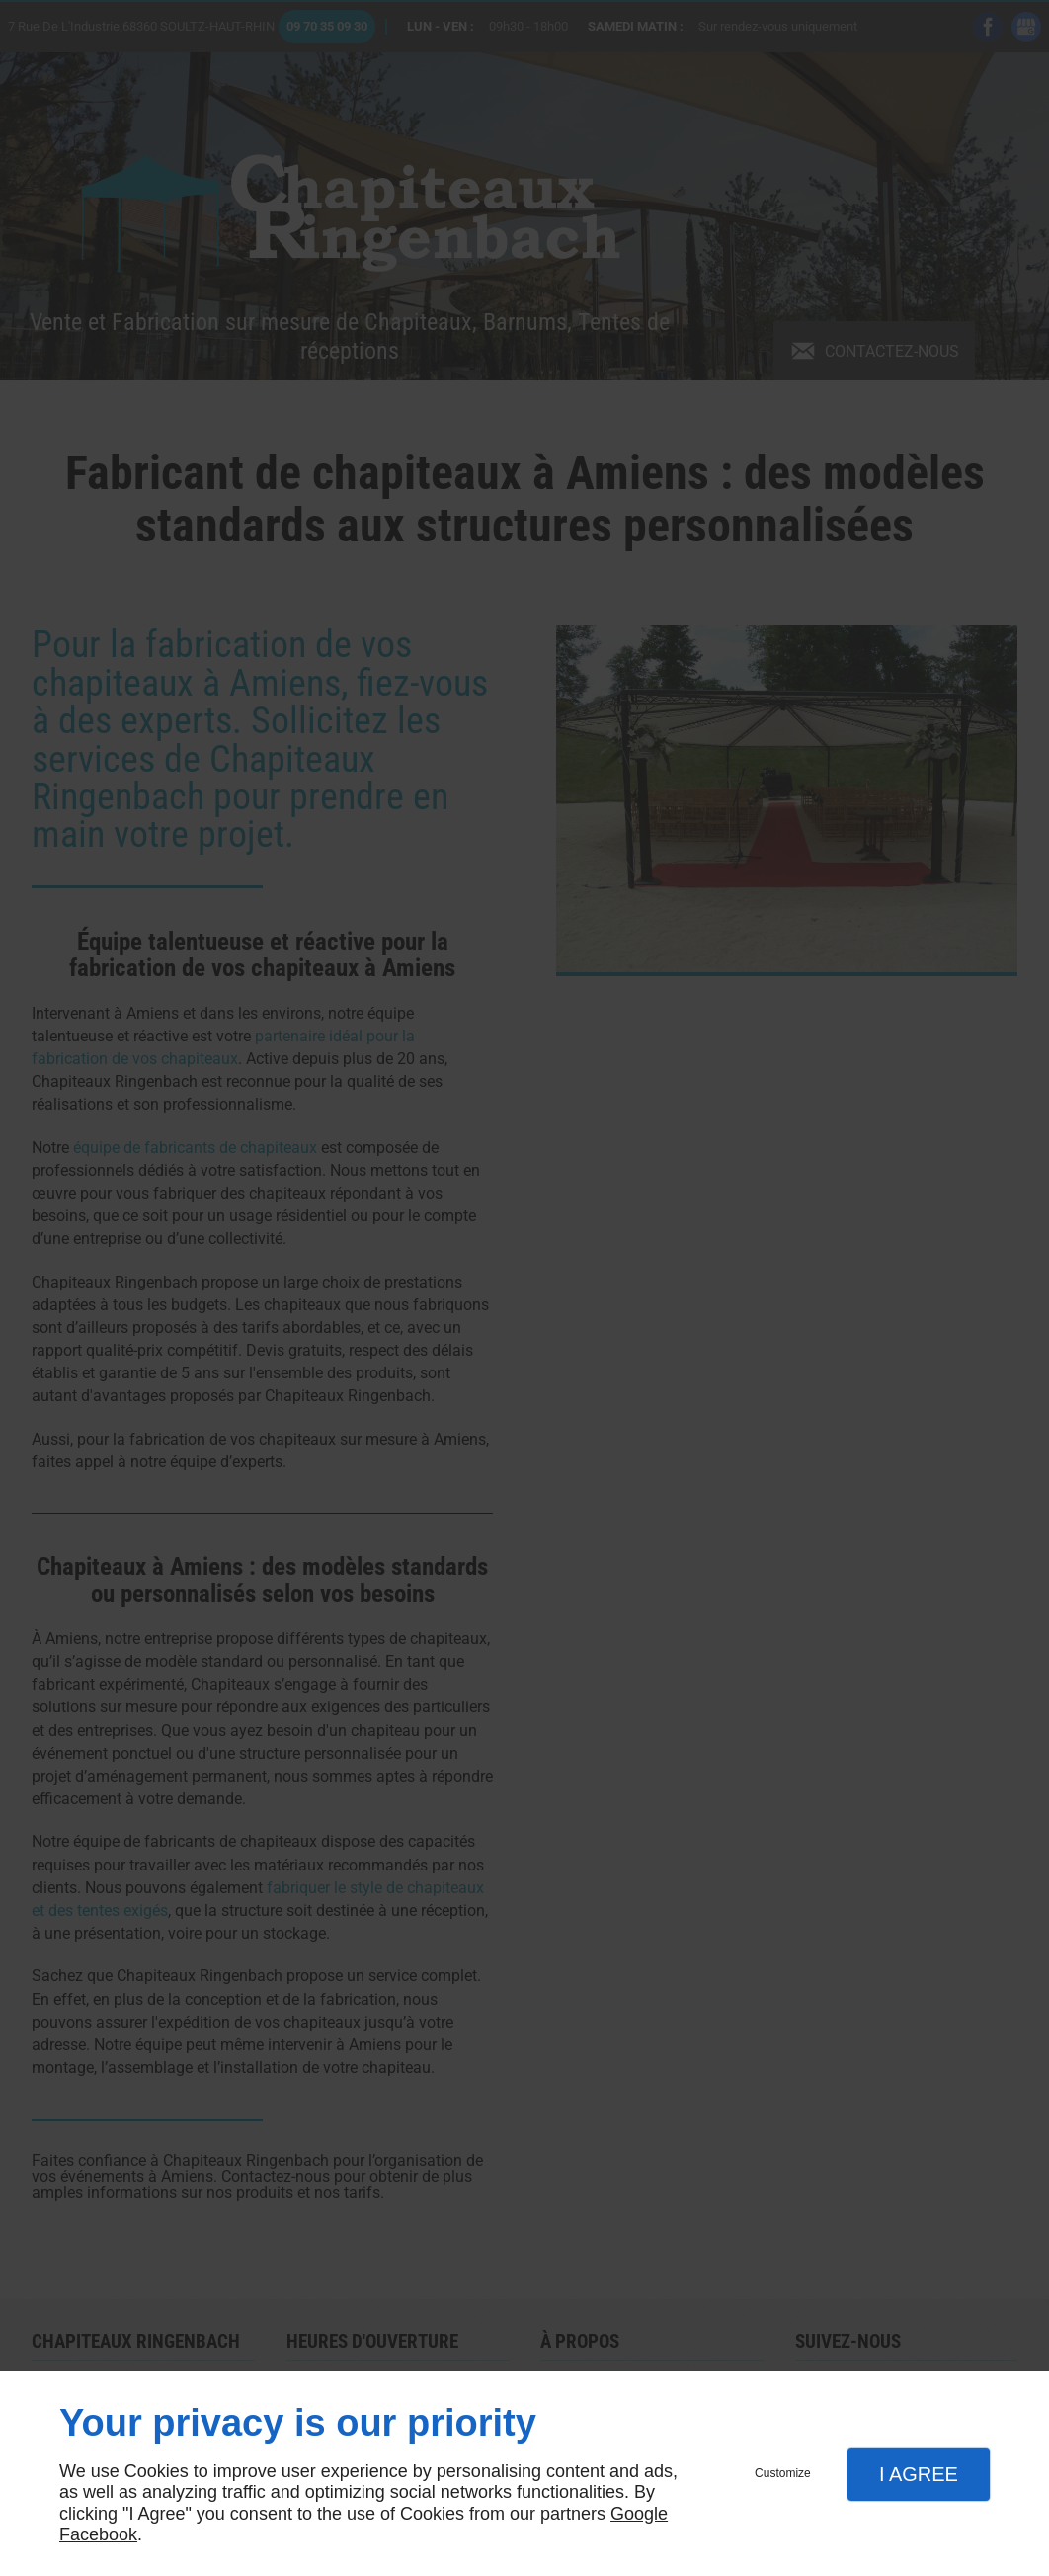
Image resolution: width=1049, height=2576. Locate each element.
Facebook (98, 2534)
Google (639, 2514)
